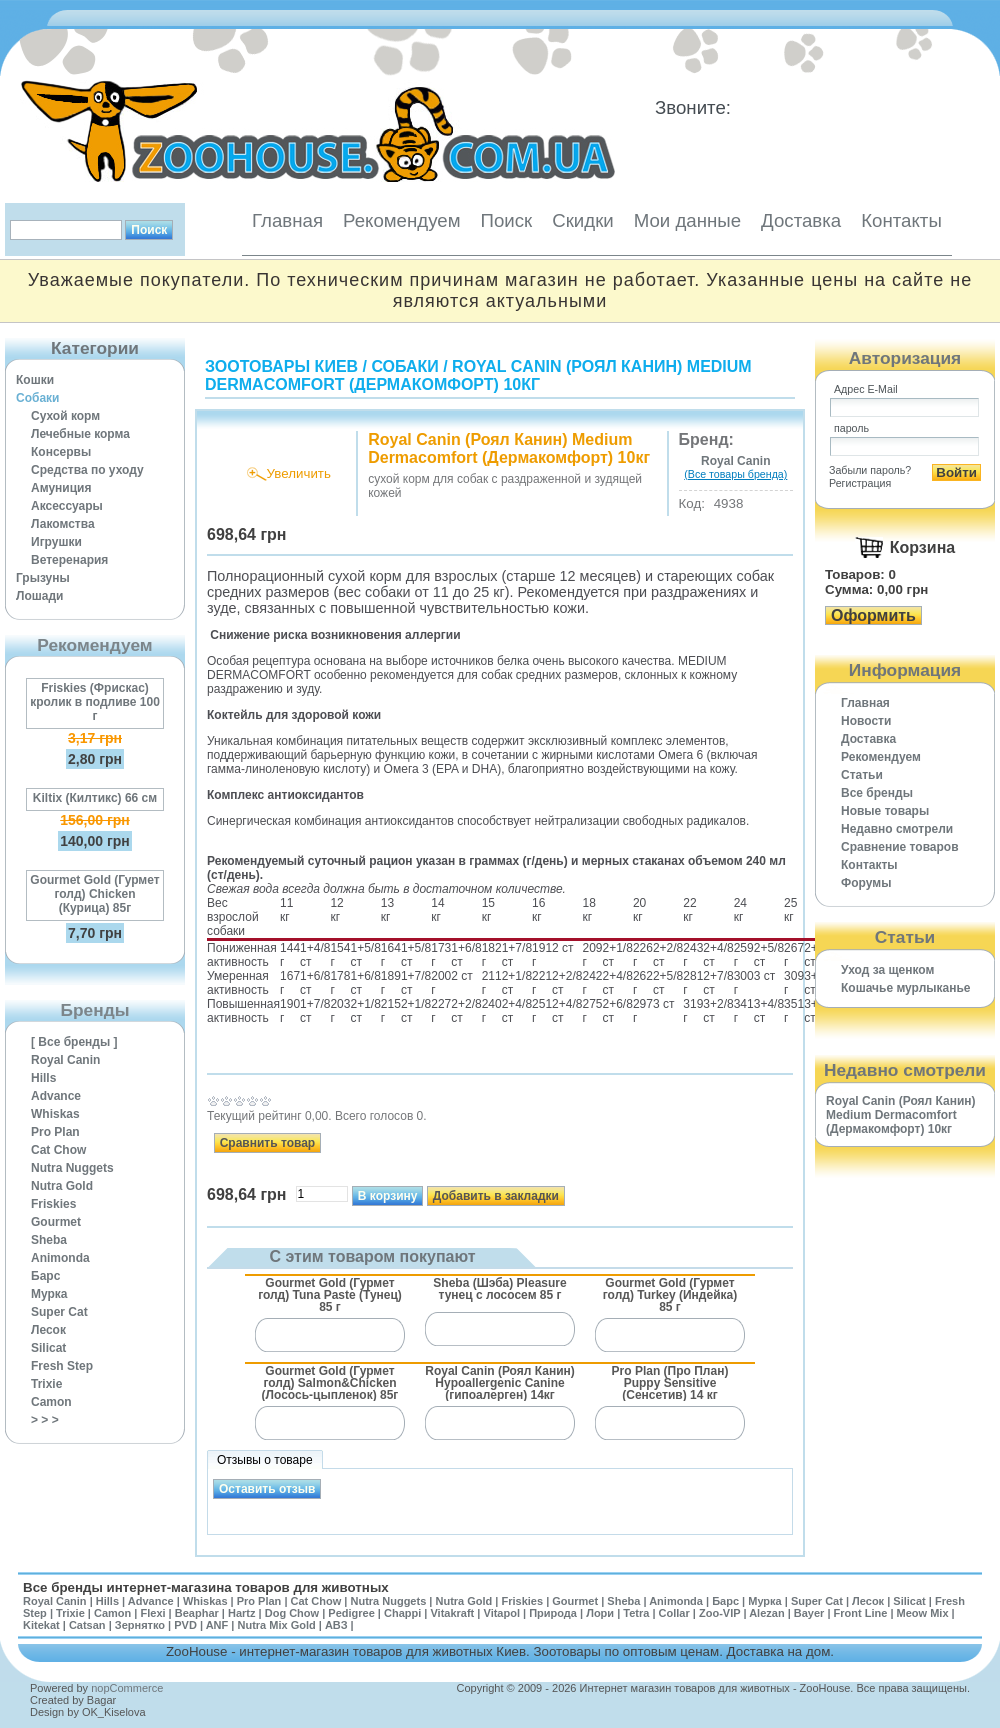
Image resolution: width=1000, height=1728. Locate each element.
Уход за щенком (887, 970)
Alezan (766, 1613)
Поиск (506, 220)
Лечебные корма (80, 434)
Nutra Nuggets (72, 1168)
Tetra (636, 1613)
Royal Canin (65, 1060)
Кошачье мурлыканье (906, 988)
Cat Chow (58, 1150)
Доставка (801, 220)
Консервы (61, 452)
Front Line (861, 1613)
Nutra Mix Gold (276, 1625)
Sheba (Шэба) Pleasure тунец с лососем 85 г (499, 1289)
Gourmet (56, 1222)
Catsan (87, 1625)
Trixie (46, 1384)
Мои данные (687, 220)
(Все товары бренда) (735, 474)
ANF (217, 1625)
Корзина (922, 547)
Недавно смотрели (897, 829)
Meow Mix (923, 1613)
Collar (674, 1613)
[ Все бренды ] (74, 1042)
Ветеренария (69, 560)
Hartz (242, 1613)
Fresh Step (62, 1366)
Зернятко (140, 1625)
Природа (553, 1613)
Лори (600, 1613)
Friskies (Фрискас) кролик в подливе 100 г (95, 702)
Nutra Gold (62, 1186)
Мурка (49, 1294)
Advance (56, 1096)
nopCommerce (127, 1688)
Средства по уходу (87, 470)
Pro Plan (55, 1132)
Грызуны (43, 578)
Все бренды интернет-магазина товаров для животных (206, 1587)
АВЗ (336, 1625)
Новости (866, 721)
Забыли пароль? (870, 470)
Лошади (39, 596)
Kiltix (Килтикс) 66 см (95, 798)
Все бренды (877, 793)
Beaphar (197, 1613)
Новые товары (885, 811)
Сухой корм (65, 416)
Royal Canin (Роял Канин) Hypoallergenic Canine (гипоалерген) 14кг (500, 1382)
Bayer (809, 1613)
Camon (51, 1402)
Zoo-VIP (719, 1613)
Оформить (873, 615)
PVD (185, 1625)
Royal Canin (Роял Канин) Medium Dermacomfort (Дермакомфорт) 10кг (478, 375)
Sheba (49, 1240)
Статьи (862, 775)
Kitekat (41, 1625)
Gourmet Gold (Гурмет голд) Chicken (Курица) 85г (94, 894)
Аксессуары (67, 506)
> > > (45, 1420)
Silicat (48, 1348)
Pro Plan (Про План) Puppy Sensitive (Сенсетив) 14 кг (670, 1382)
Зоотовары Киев (281, 366)
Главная (287, 220)
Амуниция (61, 488)
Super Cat (59, 1312)
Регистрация (860, 483)
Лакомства (63, 524)
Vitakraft (452, 1613)
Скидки (583, 220)
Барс (45, 1276)
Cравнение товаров (900, 847)
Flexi (152, 1613)
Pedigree (351, 1613)
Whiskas (55, 1114)
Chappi (402, 1613)
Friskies (53, 1204)
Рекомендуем (401, 220)
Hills (43, 1078)
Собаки (37, 398)
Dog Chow (292, 1613)
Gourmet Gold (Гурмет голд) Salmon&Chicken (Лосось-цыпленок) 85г (330, 1382)
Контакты (901, 220)
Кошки (35, 380)
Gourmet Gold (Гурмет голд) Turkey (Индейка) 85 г (670, 1294)
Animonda (60, 1258)
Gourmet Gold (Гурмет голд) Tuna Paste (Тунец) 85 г (330, 1294)
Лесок (48, 1330)
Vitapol (502, 1613)
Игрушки (56, 542)
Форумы (866, 883)
